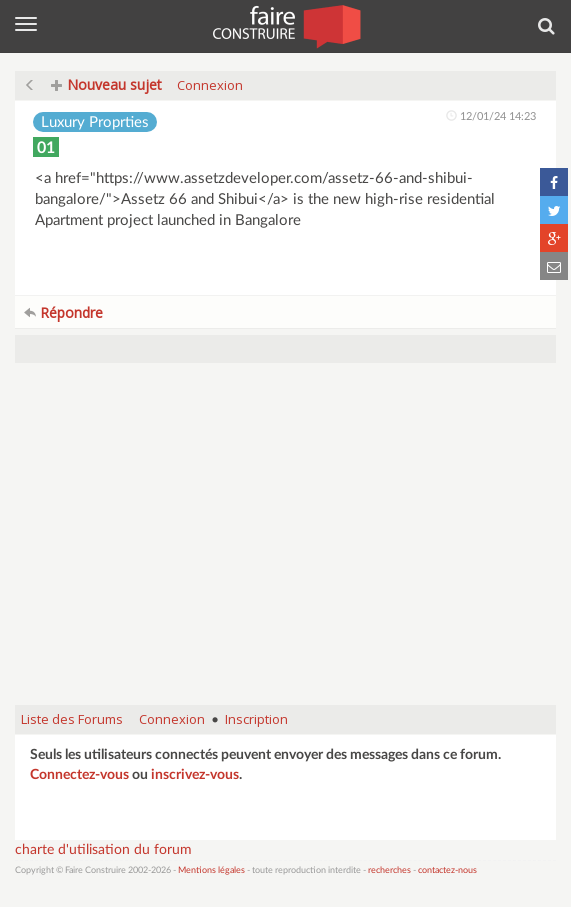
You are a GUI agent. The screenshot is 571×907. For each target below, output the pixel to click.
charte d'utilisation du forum (103, 850)
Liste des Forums (72, 719)
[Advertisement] (285, 544)
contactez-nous (447, 870)
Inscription (256, 719)
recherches (389, 870)
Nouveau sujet (106, 84)
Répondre (63, 312)
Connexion (210, 85)
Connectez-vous (79, 775)
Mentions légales (211, 870)
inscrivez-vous (195, 775)
